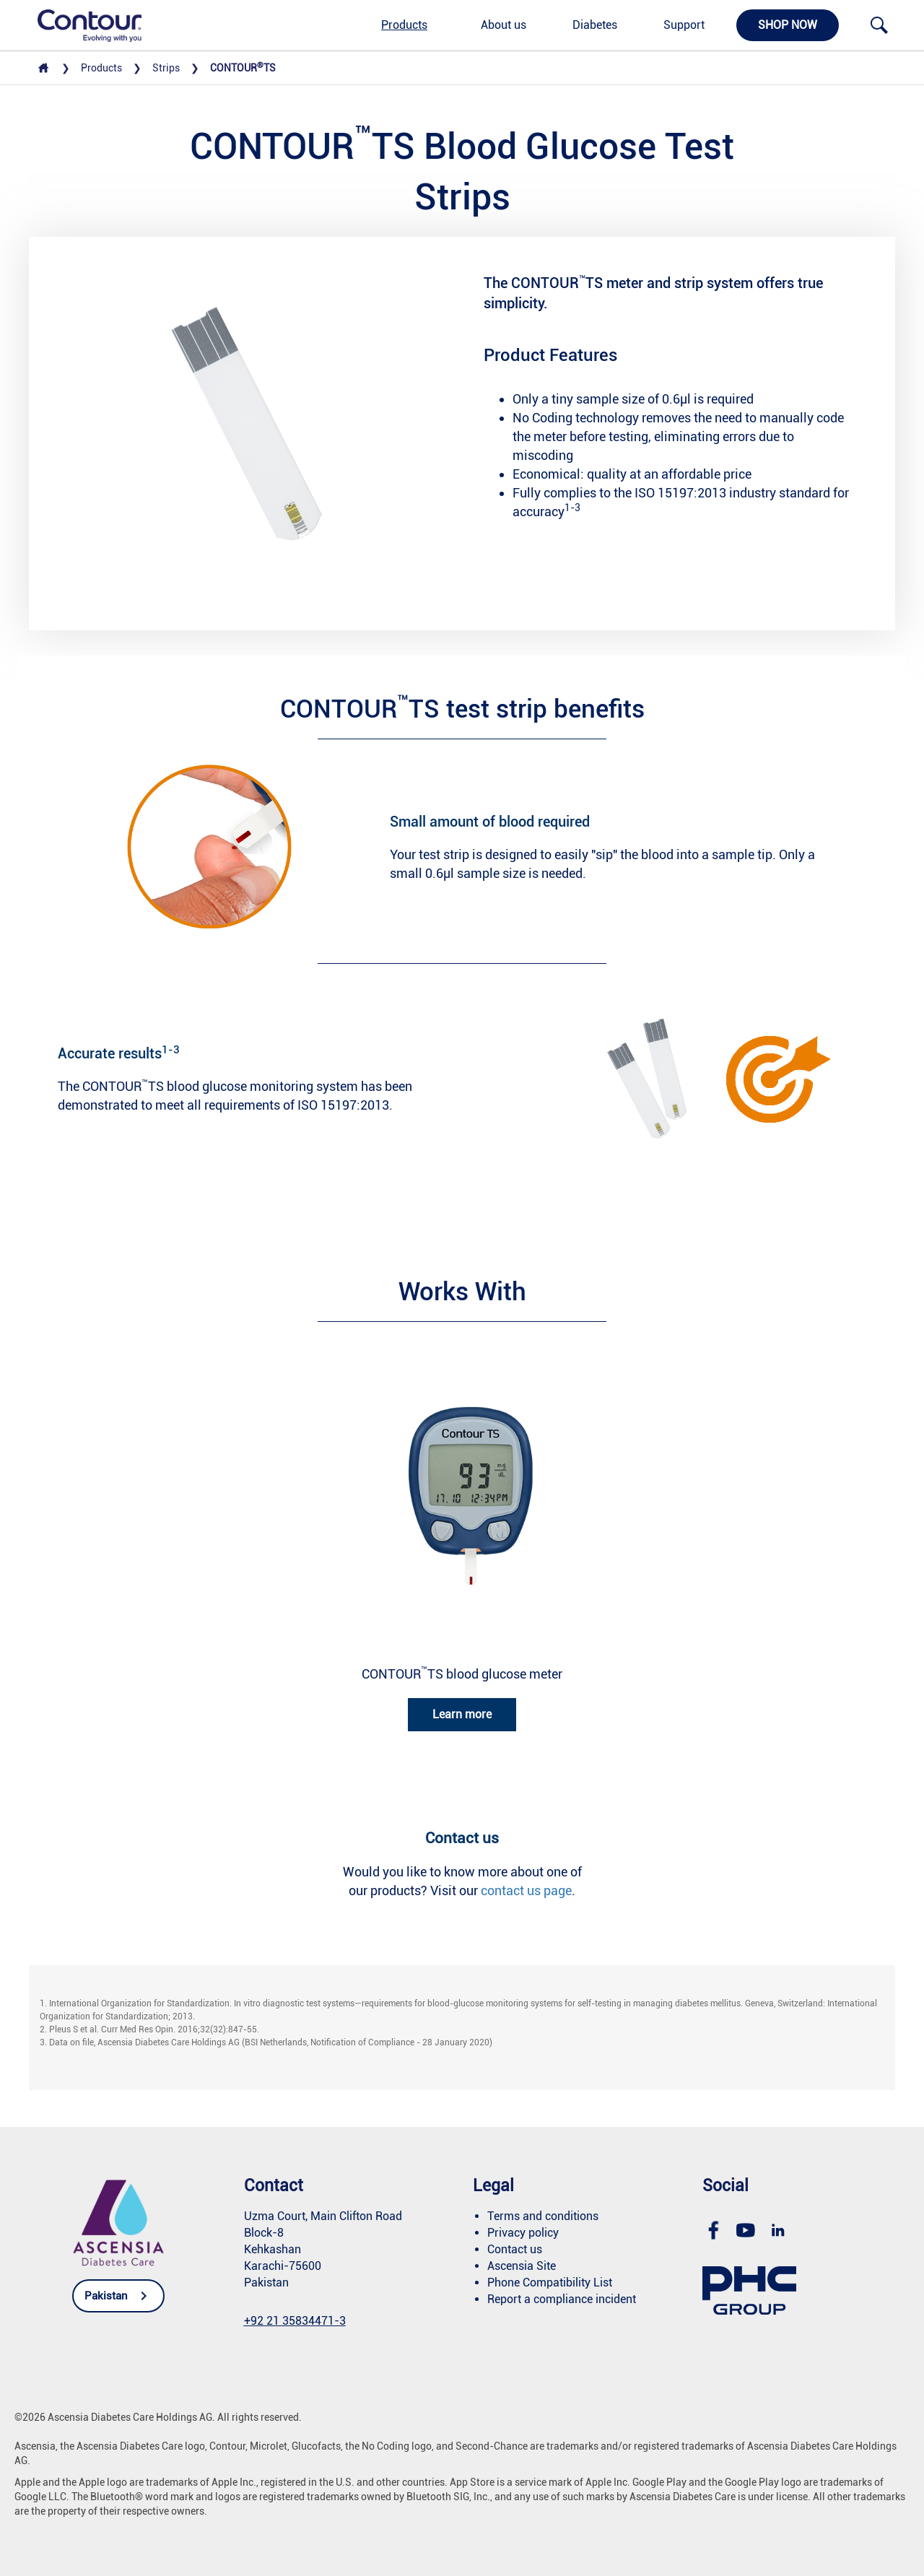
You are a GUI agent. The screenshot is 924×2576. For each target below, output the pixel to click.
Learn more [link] (462, 1714)
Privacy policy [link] (523, 2233)
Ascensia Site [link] (521, 2266)
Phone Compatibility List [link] (549, 2282)
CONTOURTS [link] (243, 68)
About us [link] (503, 25)
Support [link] (684, 25)
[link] (81, 24)
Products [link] (404, 25)
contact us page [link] (526, 1890)
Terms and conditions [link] (542, 2216)
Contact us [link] (514, 2249)
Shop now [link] (787, 25)
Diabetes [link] (594, 25)
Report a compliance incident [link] (561, 2299)
